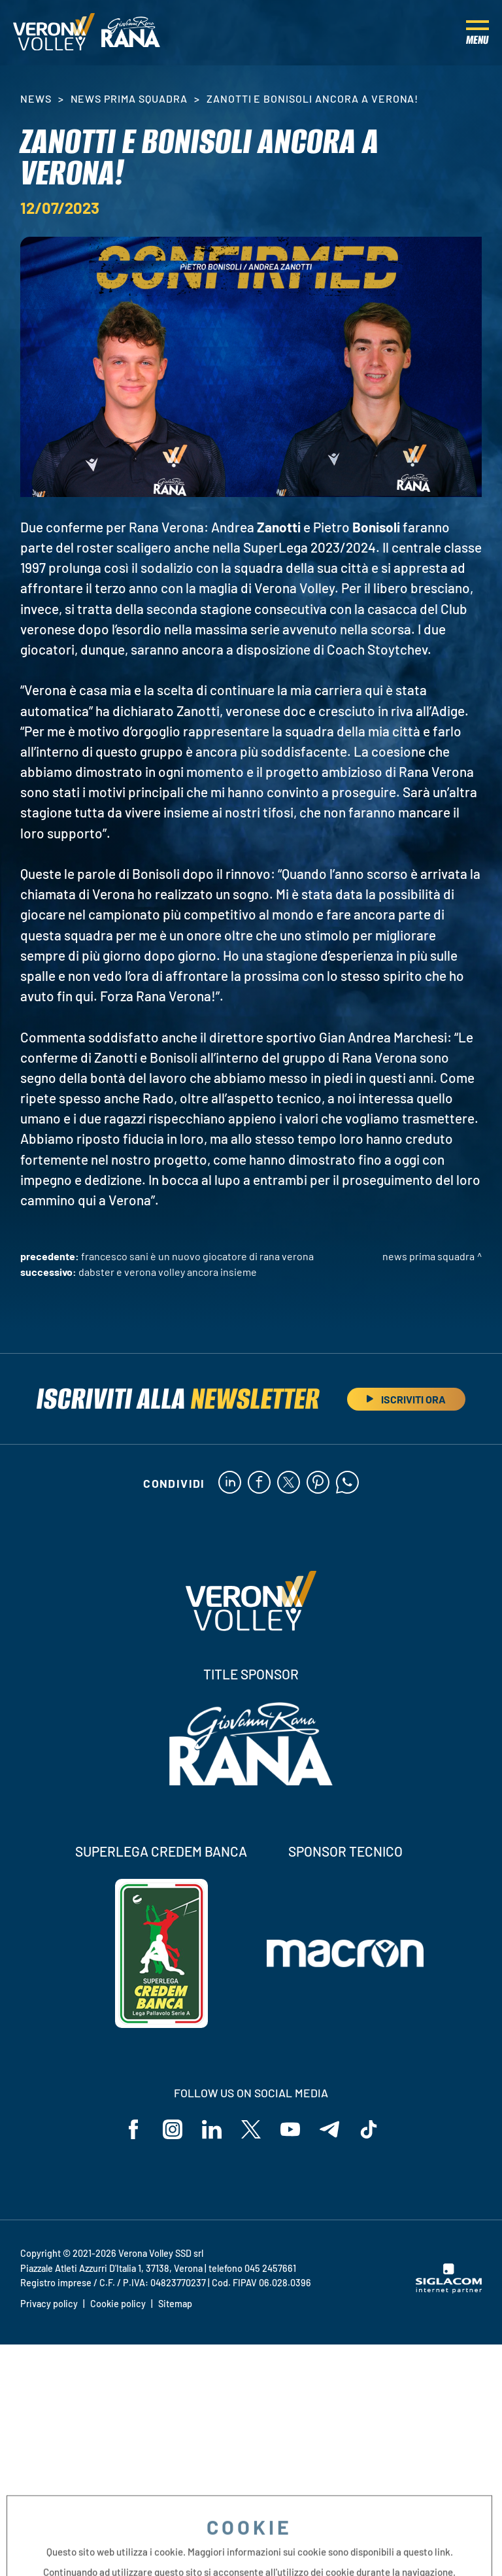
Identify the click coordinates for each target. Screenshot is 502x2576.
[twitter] (288, 1483)
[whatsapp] (347, 1483)
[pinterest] (318, 1483)
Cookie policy (118, 2303)
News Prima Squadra (129, 98)
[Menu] (477, 32)
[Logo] (54, 32)
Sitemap (175, 2303)
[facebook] (259, 1483)
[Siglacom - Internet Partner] (449, 2289)
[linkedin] (229, 1483)
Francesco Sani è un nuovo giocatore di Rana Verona (197, 1256)
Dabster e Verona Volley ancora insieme (167, 1271)
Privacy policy (49, 2303)
